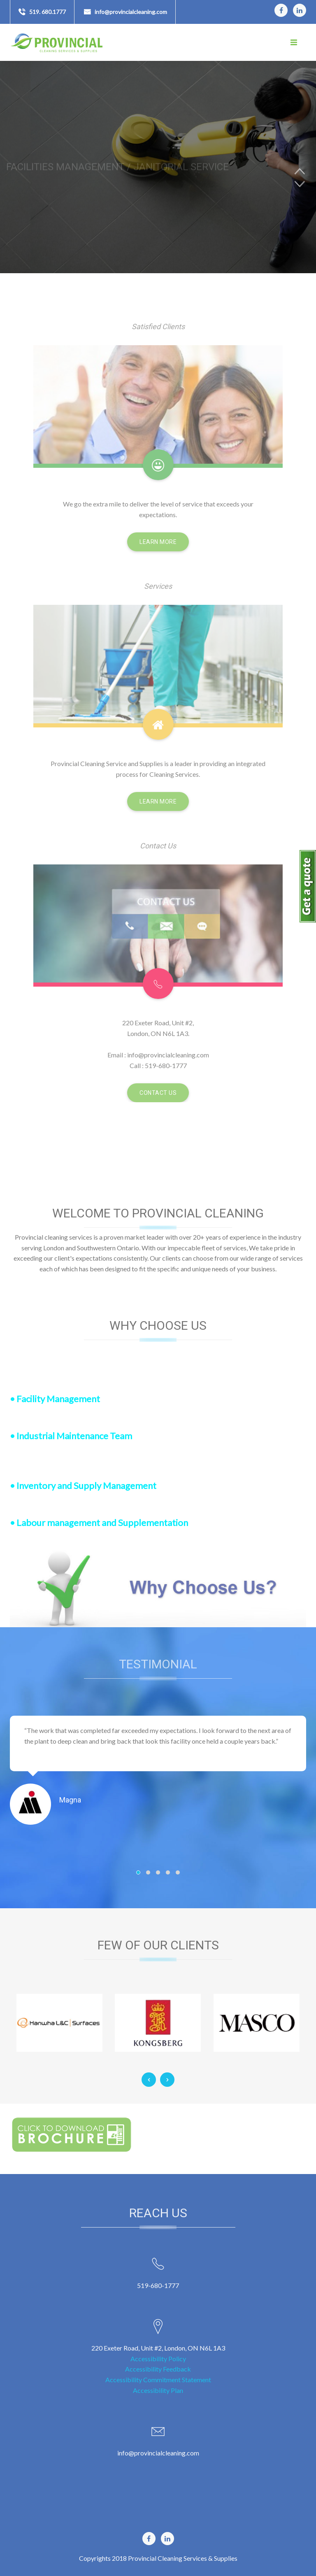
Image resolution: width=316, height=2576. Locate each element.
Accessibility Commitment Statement (158, 2379)
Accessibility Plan (158, 2390)
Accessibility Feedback (158, 2369)
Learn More (158, 542)
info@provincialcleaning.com (131, 11)
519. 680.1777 (47, 11)
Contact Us (158, 1092)
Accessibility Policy (158, 2358)
